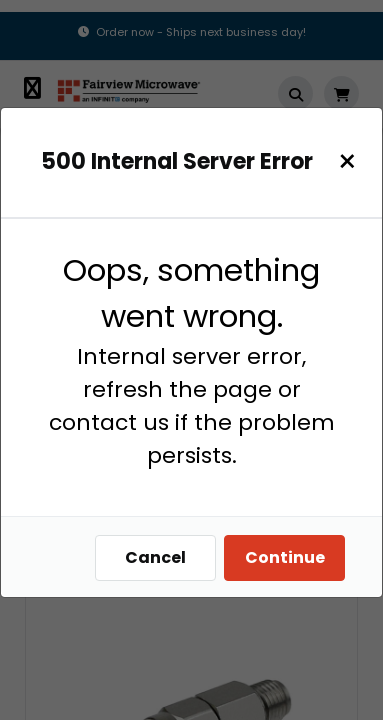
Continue (285, 557)
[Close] (347, 161)
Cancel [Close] (155, 557)
